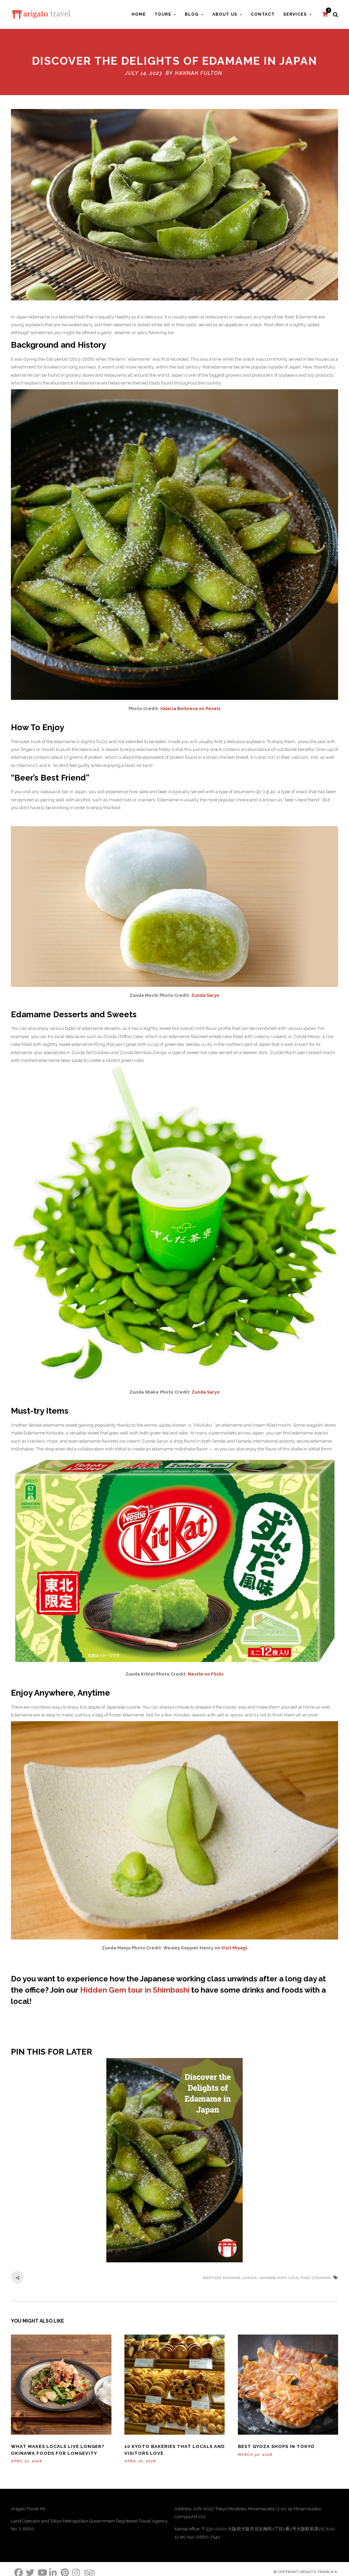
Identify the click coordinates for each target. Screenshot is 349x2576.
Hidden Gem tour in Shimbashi (134, 1988)
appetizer (211, 2276)
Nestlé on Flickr (206, 1672)
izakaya (249, 2276)
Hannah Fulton (198, 72)
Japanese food (272, 2276)
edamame (231, 2276)
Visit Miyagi (234, 1946)
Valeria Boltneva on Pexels (190, 706)
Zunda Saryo (205, 993)
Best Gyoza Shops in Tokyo (276, 2445)
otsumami (321, 2276)
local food (299, 2276)
